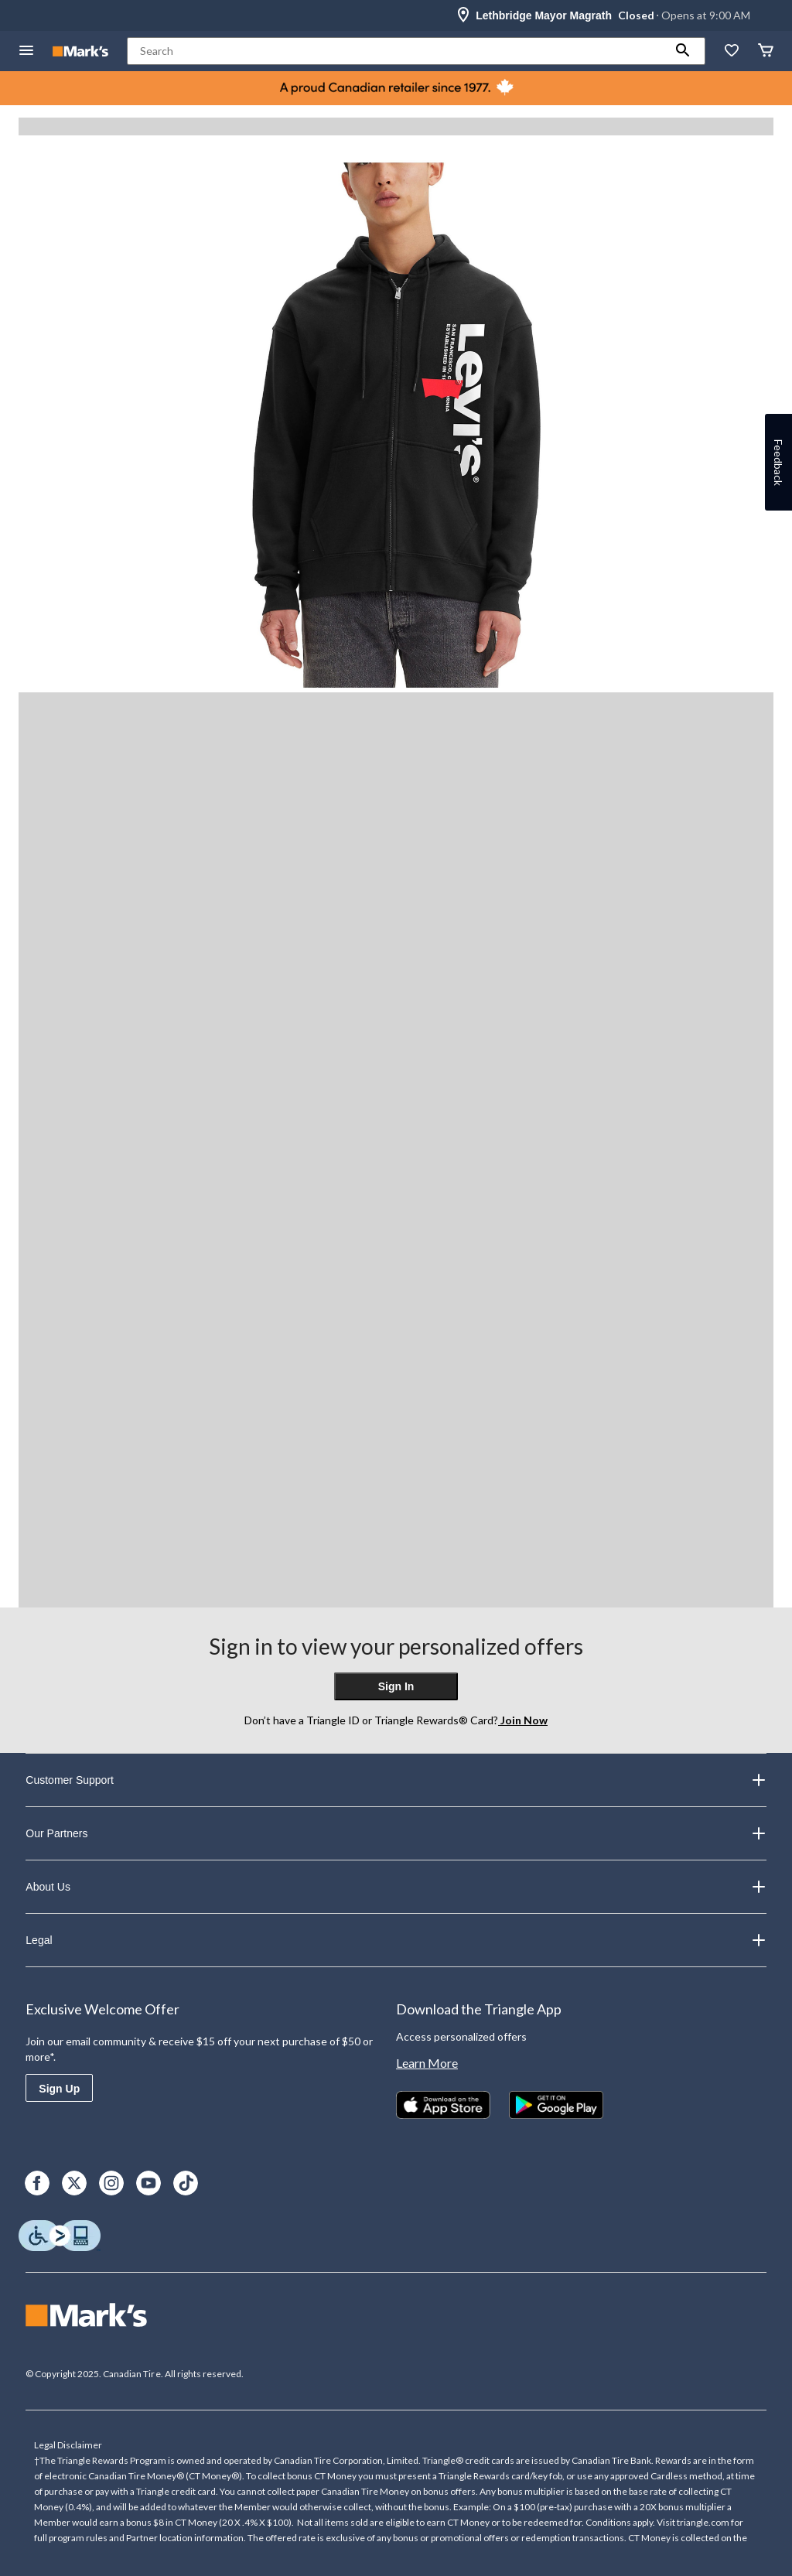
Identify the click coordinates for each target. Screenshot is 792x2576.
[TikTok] (185, 2183)
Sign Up (59, 2088)
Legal (396, 1940)
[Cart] (765, 51)
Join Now (523, 1720)
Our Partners (396, 1833)
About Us (396, 1886)
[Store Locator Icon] (463, 15)
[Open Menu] (26, 51)
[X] (74, 2183)
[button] (683, 51)
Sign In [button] (396, 1686)
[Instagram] (111, 2183)
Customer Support (396, 1780)
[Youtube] (148, 2183)
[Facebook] (37, 2183)
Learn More (427, 2062)
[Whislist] (731, 51)
